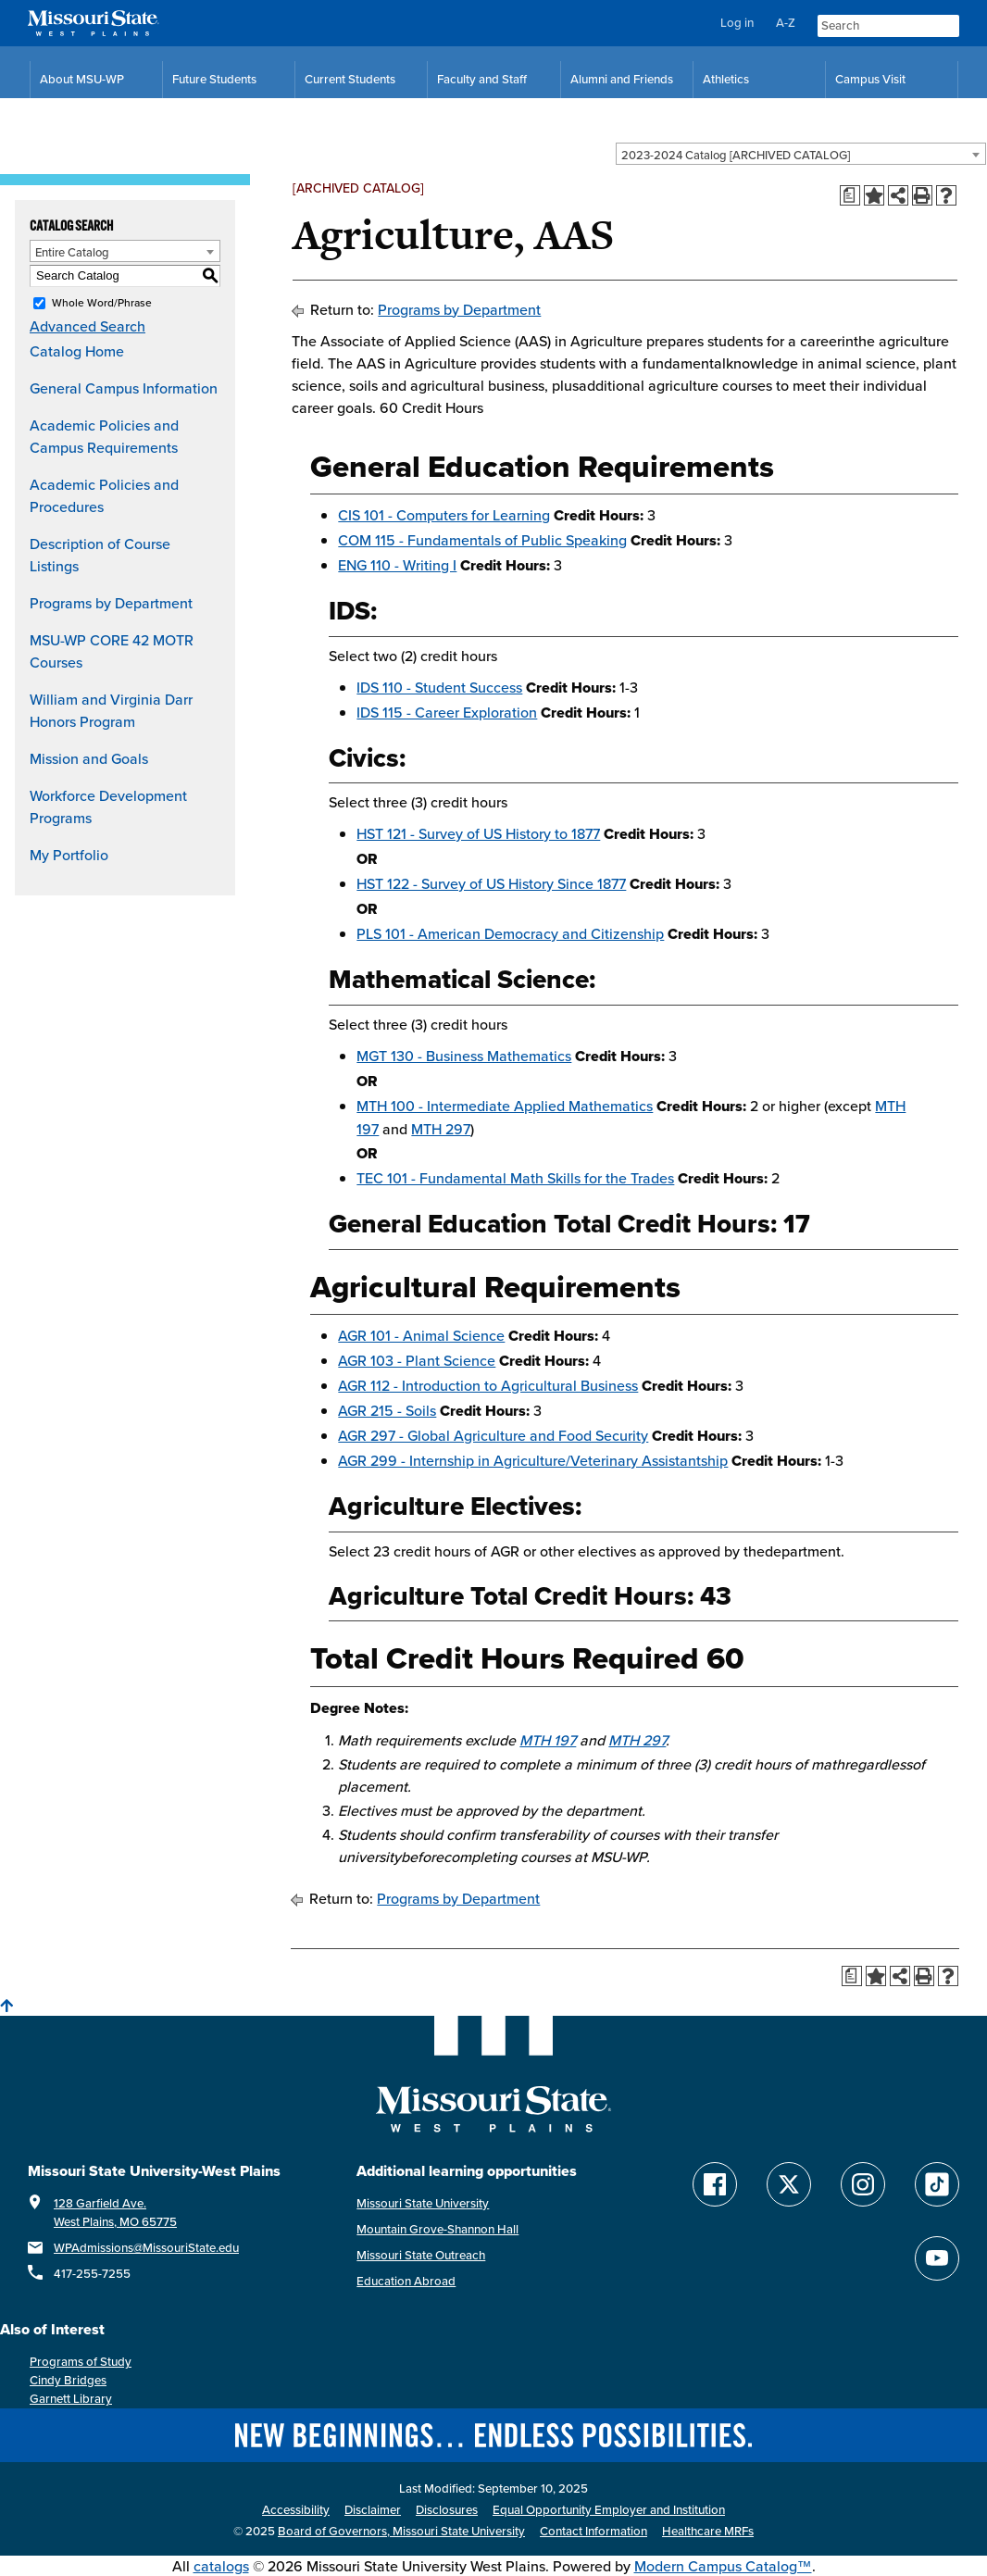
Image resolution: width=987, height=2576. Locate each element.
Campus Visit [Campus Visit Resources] (870, 79)
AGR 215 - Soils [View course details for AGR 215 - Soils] (387, 1410)
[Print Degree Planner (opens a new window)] (850, 195)
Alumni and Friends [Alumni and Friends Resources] (621, 79)
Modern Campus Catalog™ (723, 2566)
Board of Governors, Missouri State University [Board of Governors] (401, 2531)
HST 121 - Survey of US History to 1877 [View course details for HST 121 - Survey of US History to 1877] (478, 833)
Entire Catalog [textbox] (72, 252)
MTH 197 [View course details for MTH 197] (547, 1740)
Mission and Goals (89, 758)
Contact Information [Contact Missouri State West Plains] (593, 2531)
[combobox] (801, 154)
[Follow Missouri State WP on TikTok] (937, 2184)
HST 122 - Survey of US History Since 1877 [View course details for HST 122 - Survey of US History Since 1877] (491, 883)
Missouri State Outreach (420, 2255)
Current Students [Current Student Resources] (350, 79)
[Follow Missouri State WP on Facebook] (715, 2184)
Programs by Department (111, 603)
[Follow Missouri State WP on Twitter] (789, 2184)
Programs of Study (80, 2361)
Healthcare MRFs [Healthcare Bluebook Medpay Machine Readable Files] (708, 2531)
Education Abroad (406, 2281)
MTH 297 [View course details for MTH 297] (440, 1129)
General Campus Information (124, 388)
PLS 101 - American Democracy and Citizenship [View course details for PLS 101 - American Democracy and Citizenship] (510, 933)
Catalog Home (77, 351)
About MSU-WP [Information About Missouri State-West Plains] (82, 79)
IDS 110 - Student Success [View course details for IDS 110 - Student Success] (439, 687)
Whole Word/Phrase (102, 302)
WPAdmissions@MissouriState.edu (146, 2248)
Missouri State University (422, 2203)
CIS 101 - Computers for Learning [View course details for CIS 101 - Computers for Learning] (444, 515)
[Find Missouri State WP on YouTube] (937, 2258)
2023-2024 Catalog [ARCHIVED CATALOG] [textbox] (735, 154)
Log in (737, 22)
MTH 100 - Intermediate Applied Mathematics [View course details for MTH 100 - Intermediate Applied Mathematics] (504, 1105)
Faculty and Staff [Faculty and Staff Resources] (482, 79)
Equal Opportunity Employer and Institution (609, 2510)
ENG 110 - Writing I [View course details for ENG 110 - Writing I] (397, 565)
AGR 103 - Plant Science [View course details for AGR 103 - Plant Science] (416, 1360)
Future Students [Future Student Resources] (214, 79)
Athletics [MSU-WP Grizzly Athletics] (726, 79)
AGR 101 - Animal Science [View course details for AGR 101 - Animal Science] (421, 1335)
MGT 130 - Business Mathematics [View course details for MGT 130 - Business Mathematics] (463, 1055)
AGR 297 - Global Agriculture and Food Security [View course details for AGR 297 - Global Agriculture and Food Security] (493, 1435)
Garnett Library (71, 2398)
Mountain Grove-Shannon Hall (437, 2229)
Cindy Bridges (68, 2380)
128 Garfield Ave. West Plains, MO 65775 (115, 2213)
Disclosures (447, 2510)
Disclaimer (372, 2510)
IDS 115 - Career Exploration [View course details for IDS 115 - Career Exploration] (446, 712)
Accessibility (296, 2510)
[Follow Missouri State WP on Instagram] (863, 2184)
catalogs (221, 2566)
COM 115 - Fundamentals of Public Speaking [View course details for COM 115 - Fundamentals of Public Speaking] (482, 540)
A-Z (785, 22)
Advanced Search (87, 326)
